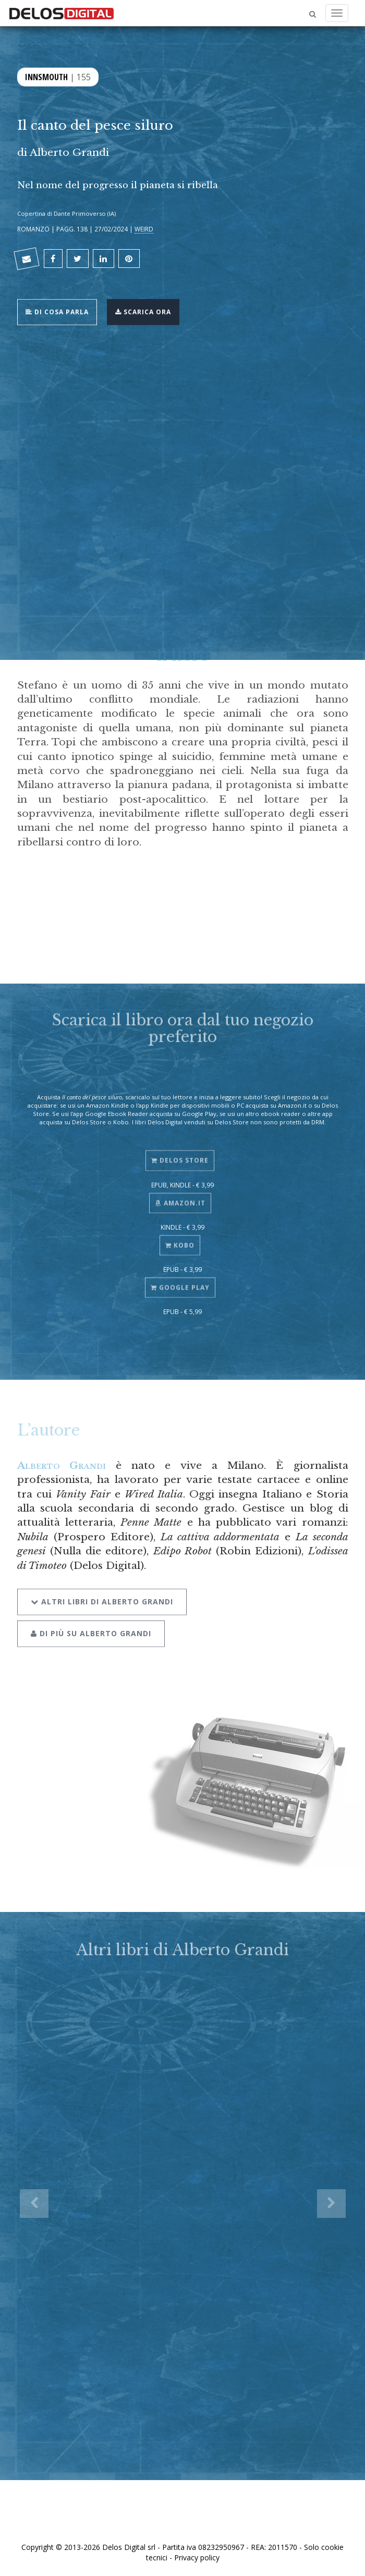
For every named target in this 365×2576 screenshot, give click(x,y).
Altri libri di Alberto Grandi (102, 1594)
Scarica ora (143, 310)
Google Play (180, 1281)
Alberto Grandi (69, 152)
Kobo (179, 1239)
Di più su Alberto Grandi (91, 1625)
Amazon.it (180, 1197)
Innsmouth (46, 76)
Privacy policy (197, 2557)
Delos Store (180, 1154)
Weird (144, 229)
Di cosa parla (57, 310)
